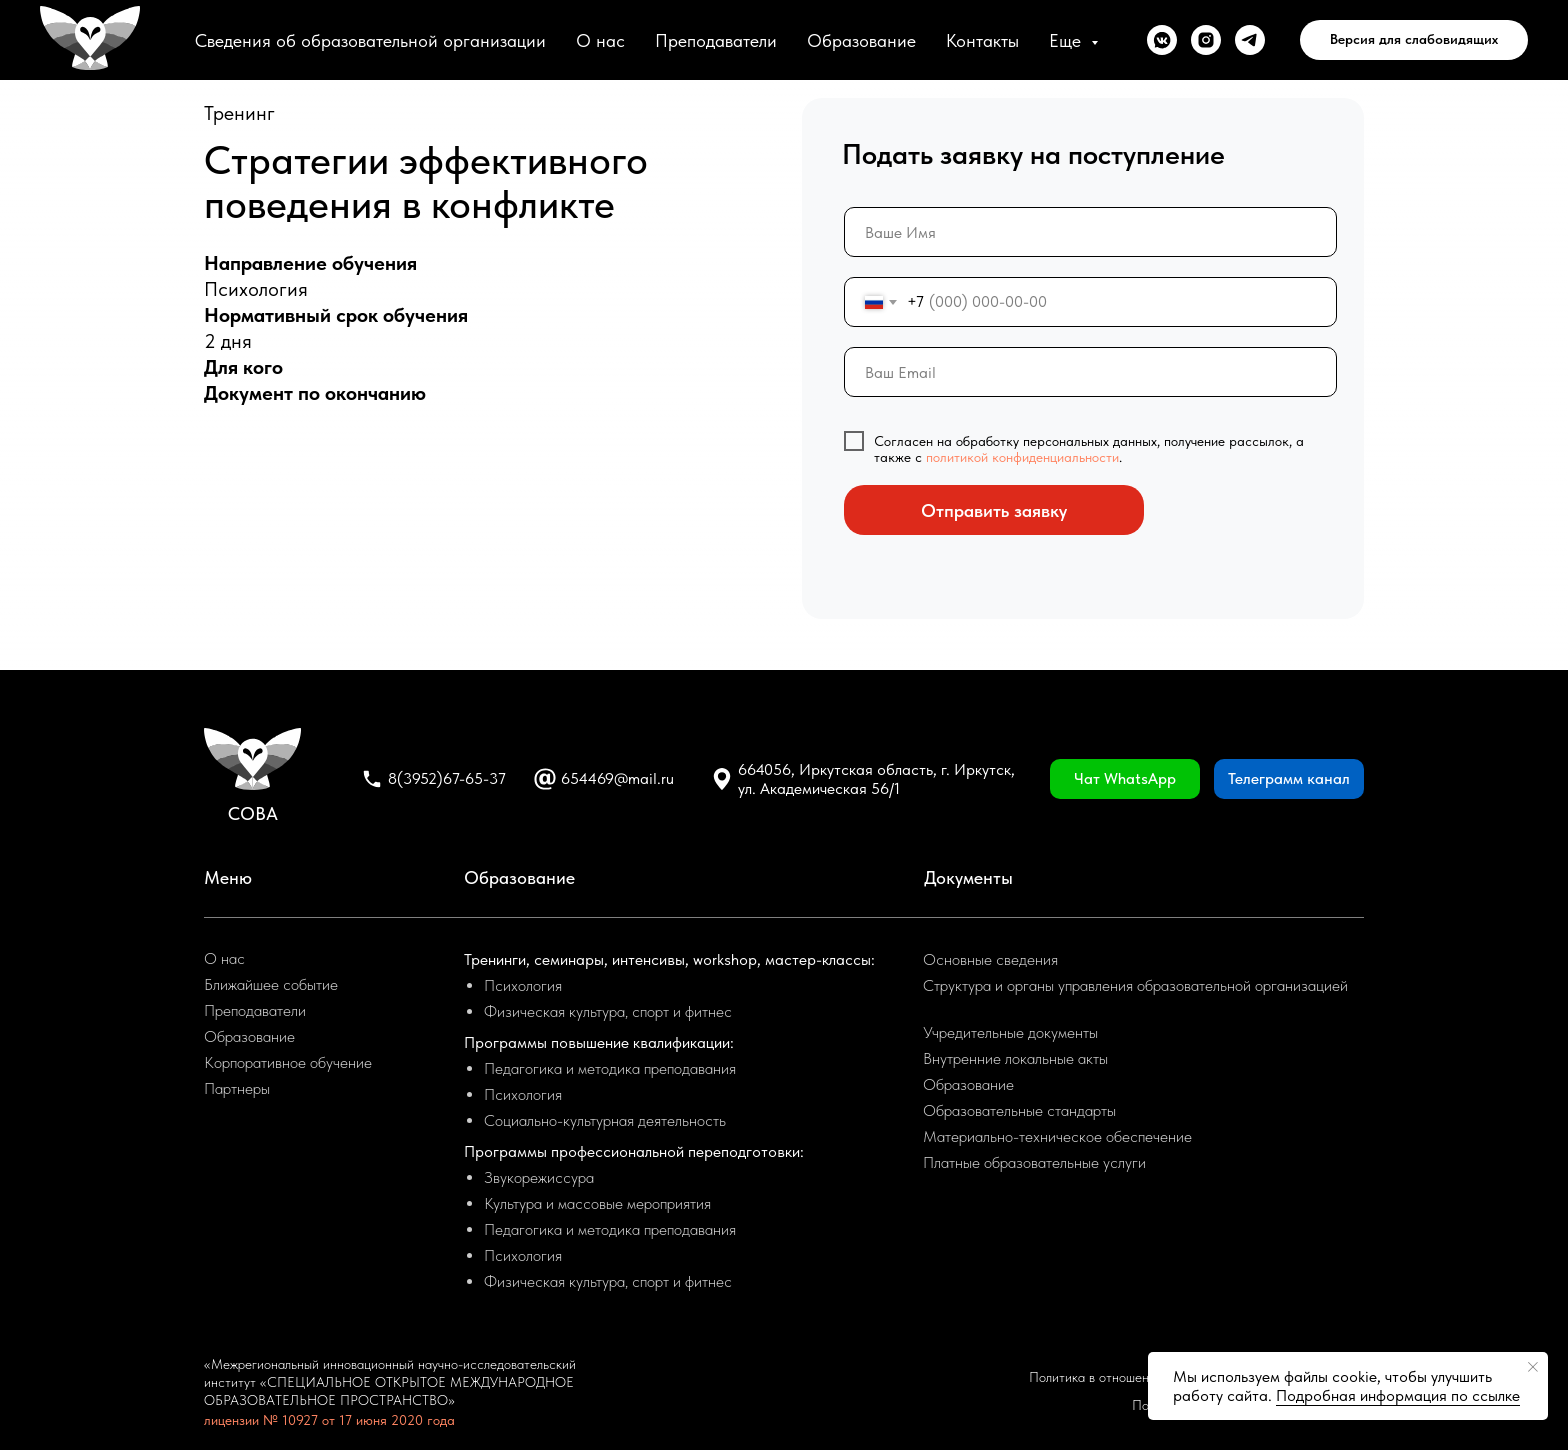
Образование (861, 40)
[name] (1090, 232)
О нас (600, 40)
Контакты (982, 40)
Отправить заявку (994, 510)
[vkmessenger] (1162, 40)
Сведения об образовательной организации (370, 40)
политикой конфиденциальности (1022, 457)
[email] (1090, 372)
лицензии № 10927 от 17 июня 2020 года (329, 1420)
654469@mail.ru (617, 778)
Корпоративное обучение (288, 1062)
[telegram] (1250, 40)
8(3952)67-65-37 (447, 778)
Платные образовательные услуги (1034, 1162)
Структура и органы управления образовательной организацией (1135, 985)
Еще (1067, 40)
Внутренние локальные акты (1015, 1058)
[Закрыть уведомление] (1533, 1367)
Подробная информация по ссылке (1398, 1395)
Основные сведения (990, 959)
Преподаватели (716, 40)
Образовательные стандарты (1019, 1110)
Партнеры (237, 1088)
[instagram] (1206, 40)
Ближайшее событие (271, 984)
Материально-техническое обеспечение (1057, 1136)
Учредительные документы (1010, 1032)
